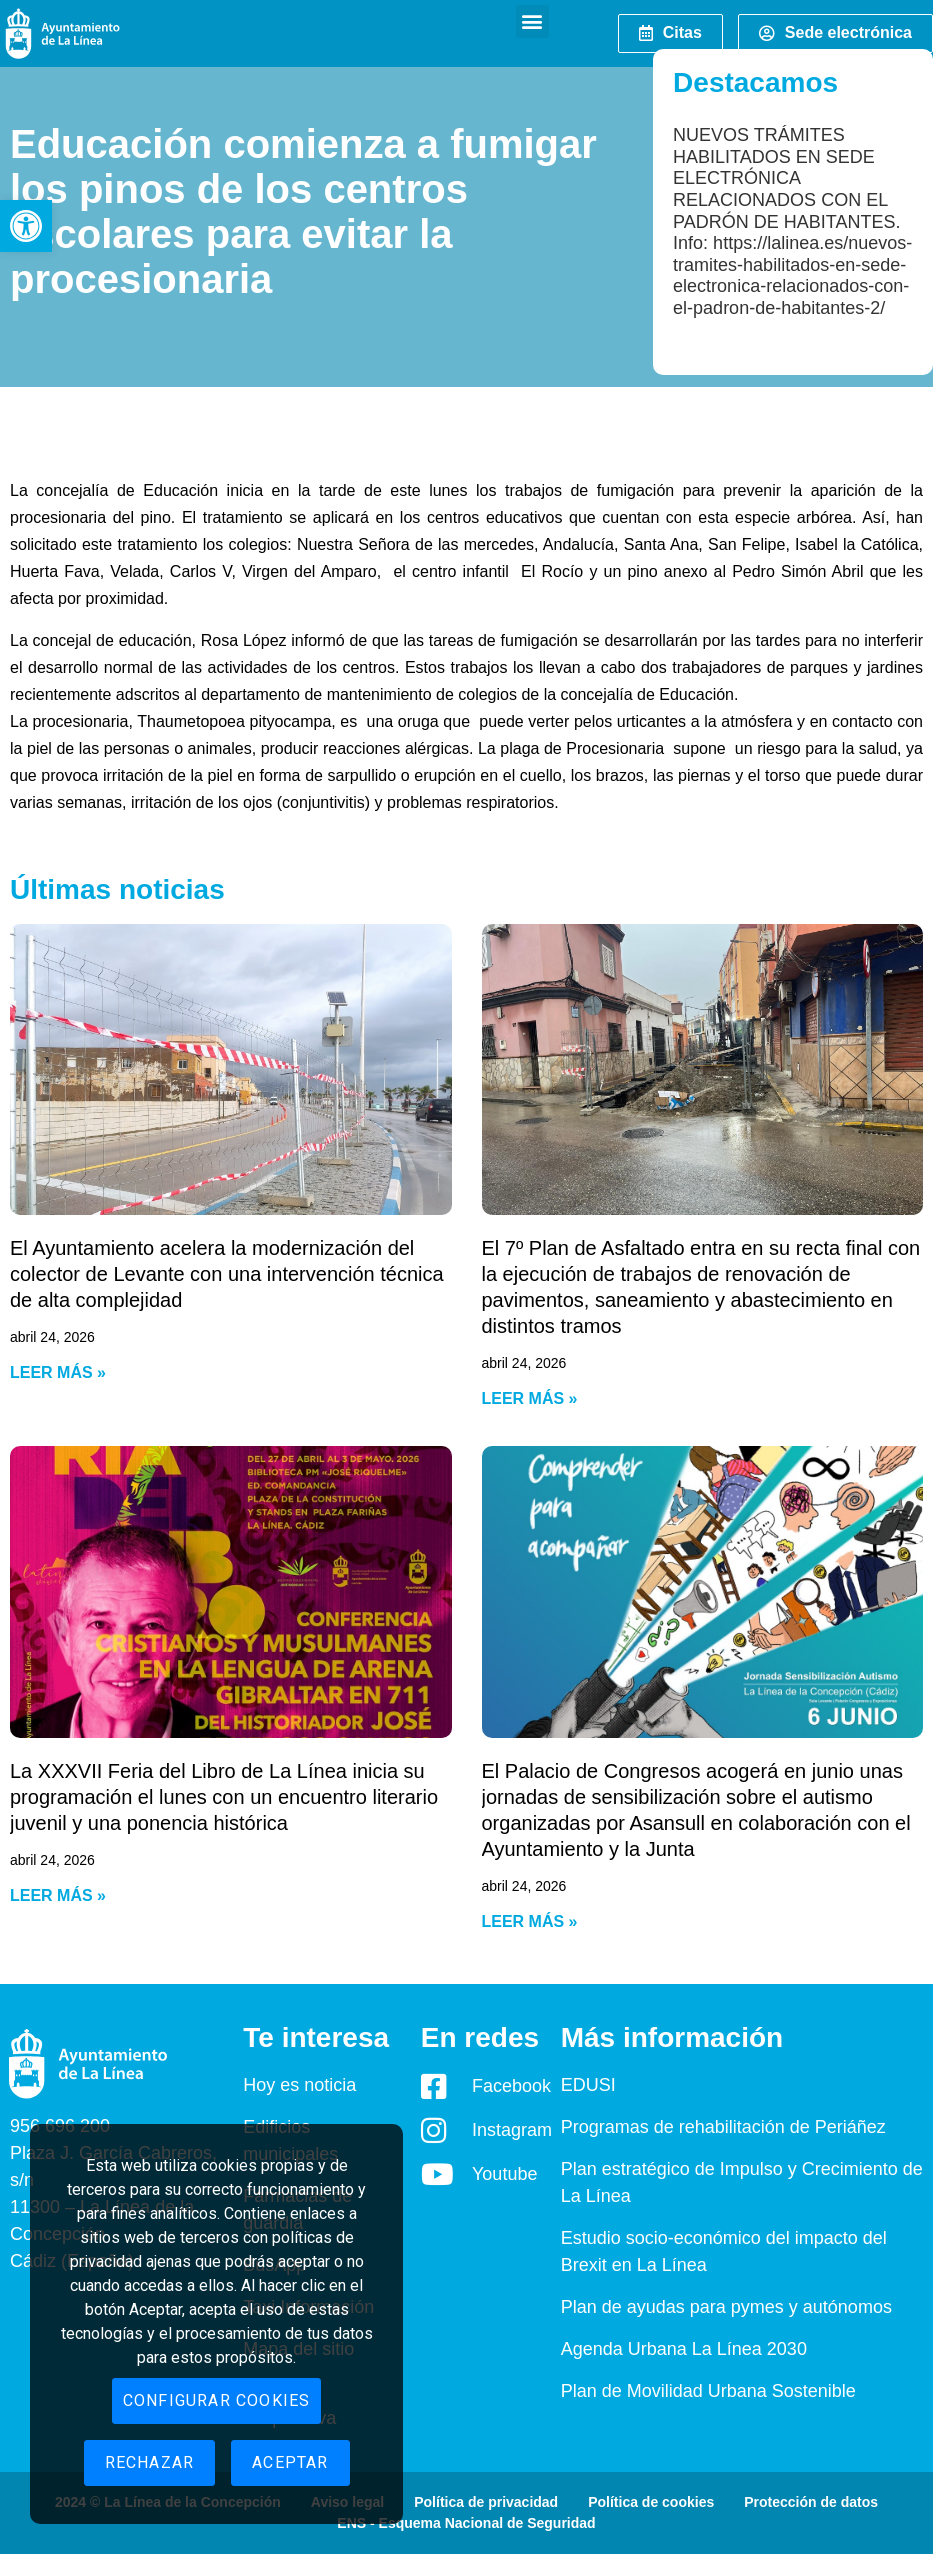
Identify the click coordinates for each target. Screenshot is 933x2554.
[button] (26, 226)
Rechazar (150, 2462)
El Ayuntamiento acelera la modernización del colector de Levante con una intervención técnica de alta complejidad (227, 1274)
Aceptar (290, 2462)
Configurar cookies (217, 2400)
